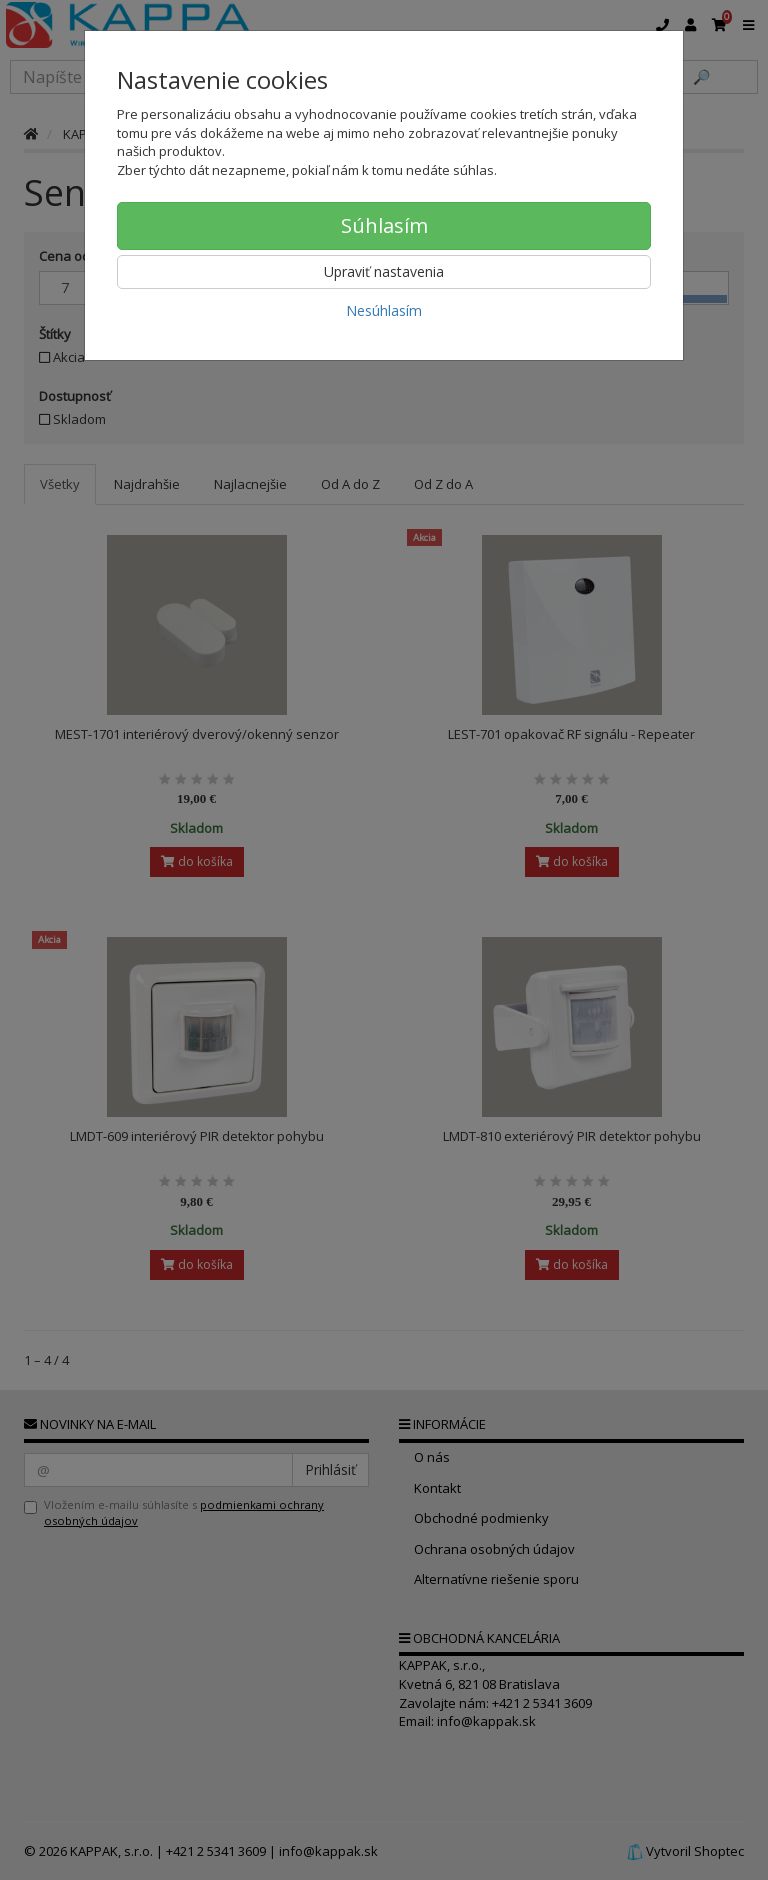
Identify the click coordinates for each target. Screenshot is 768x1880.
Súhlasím (384, 225)
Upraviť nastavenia (384, 271)
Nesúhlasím (384, 310)
